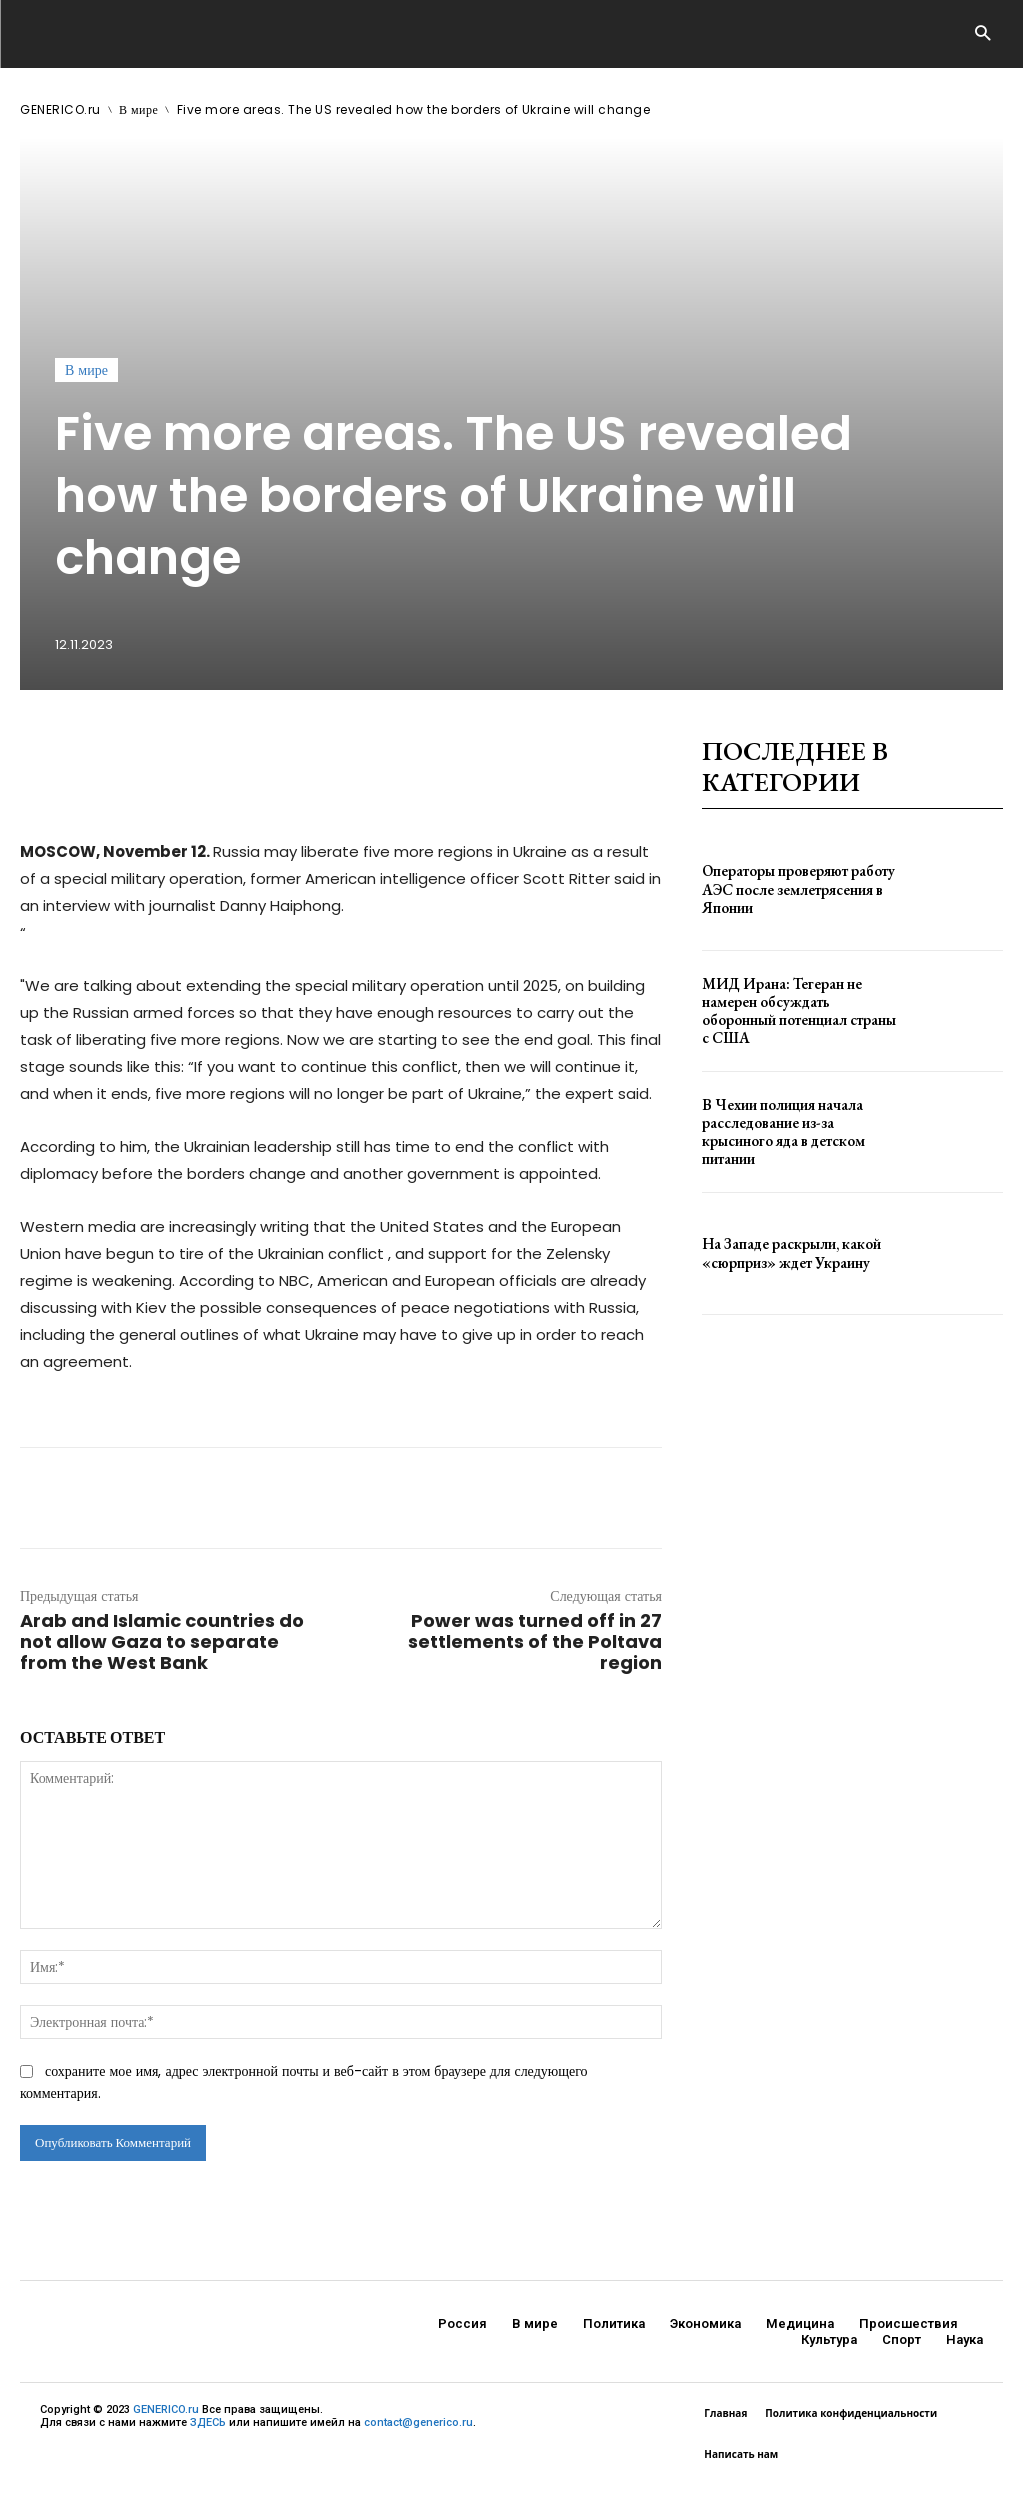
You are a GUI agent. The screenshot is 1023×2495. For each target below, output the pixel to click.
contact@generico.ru (418, 2422)
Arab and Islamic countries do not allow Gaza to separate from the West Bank (162, 1641)
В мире (138, 109)
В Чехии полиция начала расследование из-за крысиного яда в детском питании (779, 1132)
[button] (982, 34)
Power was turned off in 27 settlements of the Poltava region (535, 1641)
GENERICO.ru (60, 109)
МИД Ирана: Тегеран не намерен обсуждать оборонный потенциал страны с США (797, 1010)
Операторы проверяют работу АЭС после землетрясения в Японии (797, 889)
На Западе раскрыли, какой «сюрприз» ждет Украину (788, 1253)
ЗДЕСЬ (208, 2422)
